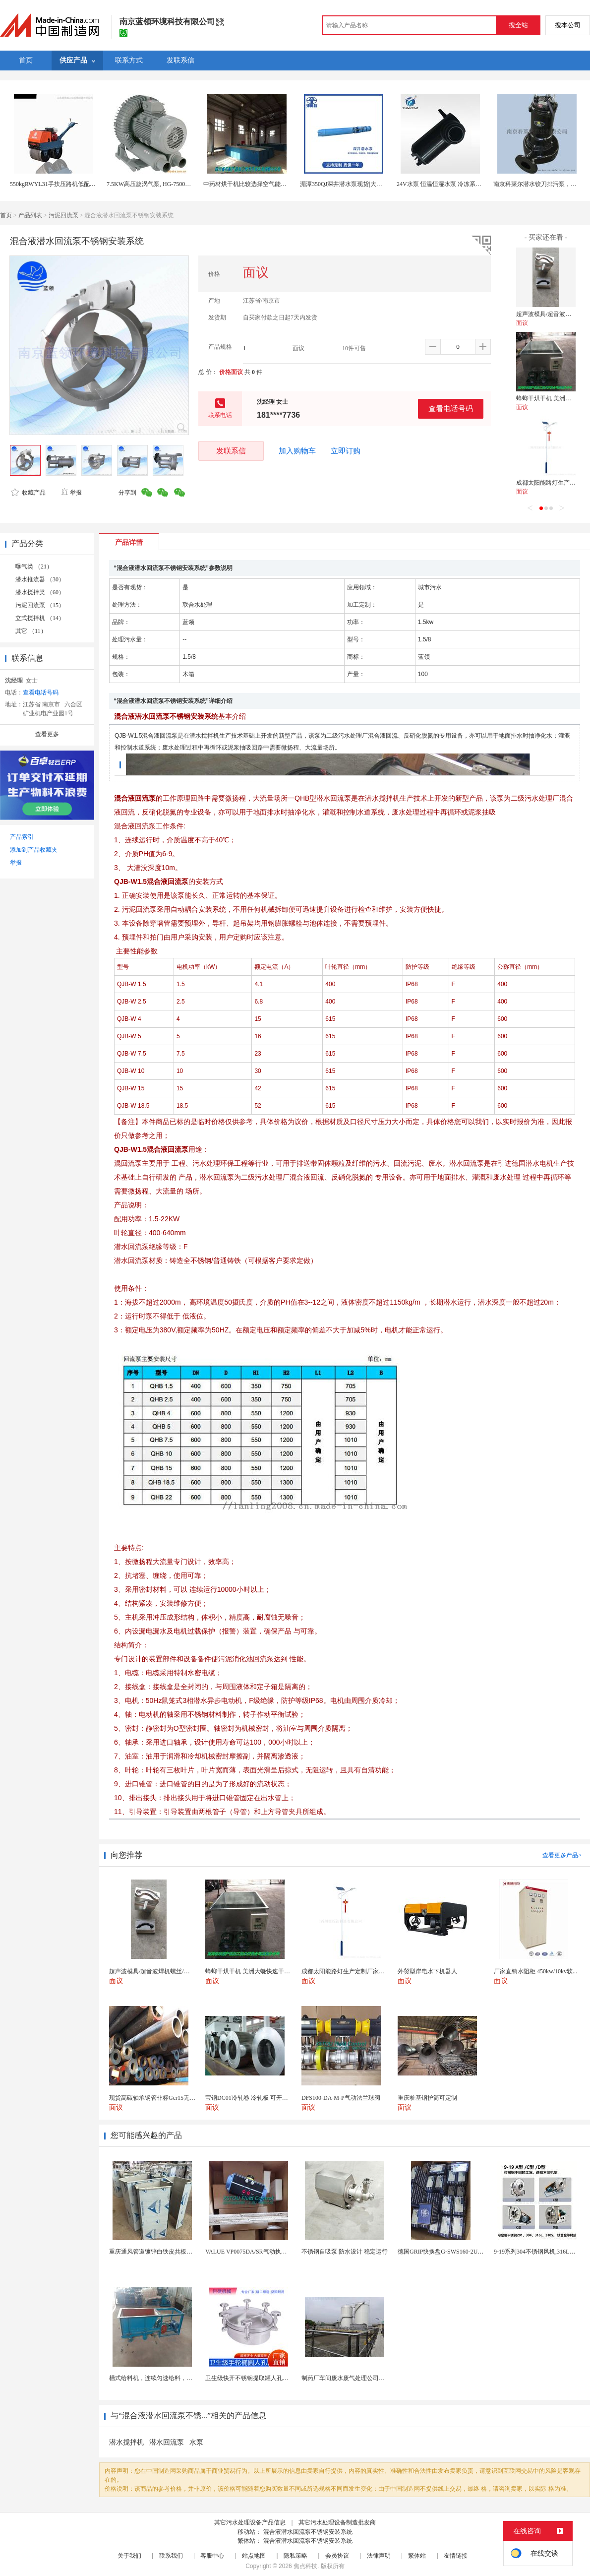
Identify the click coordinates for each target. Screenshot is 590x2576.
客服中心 (212, 2555)
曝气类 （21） (34, 566)
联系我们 (171, 2555)
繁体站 (417, 2555)
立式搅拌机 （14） (39, 618)
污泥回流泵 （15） (39, 605)
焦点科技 (305, 2566)
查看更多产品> (562, 1855)
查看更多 (47, 734)
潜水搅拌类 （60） (39, 592)
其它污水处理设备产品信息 (250, 2522)
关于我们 (129, 2555)
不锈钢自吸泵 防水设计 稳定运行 (344, 2251)
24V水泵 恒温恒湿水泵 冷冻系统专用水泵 (451, 184)
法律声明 (379, 2555)
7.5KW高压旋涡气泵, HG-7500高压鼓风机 (161, 184)
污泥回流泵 (63, 215)
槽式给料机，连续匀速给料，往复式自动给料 (168, 2378)
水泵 (196, 2442)
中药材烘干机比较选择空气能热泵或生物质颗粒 (265, 184)
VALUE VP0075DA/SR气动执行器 (249, 2251)
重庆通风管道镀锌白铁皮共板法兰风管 (159, 2251)
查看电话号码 (450, 408)
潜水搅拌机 (126, 2442)
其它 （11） (31, 631)
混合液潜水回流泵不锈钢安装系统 (308, 2531)
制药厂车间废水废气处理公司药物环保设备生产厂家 (369, 2378)
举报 (71, 492)
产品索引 (22, 836)
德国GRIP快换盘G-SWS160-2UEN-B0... (448, 2251)
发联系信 (231, 450)
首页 (6, 215)
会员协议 (337, 2555)
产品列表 (30, 215)
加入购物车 (297, 451)
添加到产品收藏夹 (34, 849)
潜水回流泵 (166, 2442)
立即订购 (345, 451)
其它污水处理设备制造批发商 (337, 2522)
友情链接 (456, 2555)
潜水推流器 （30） (39, 579)
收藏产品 (28, 492)
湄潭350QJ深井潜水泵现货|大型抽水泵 (350, 184)
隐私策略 (295, 2555)
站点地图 (254, 2555)
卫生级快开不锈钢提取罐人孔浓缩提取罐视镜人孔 (270, 2378)
